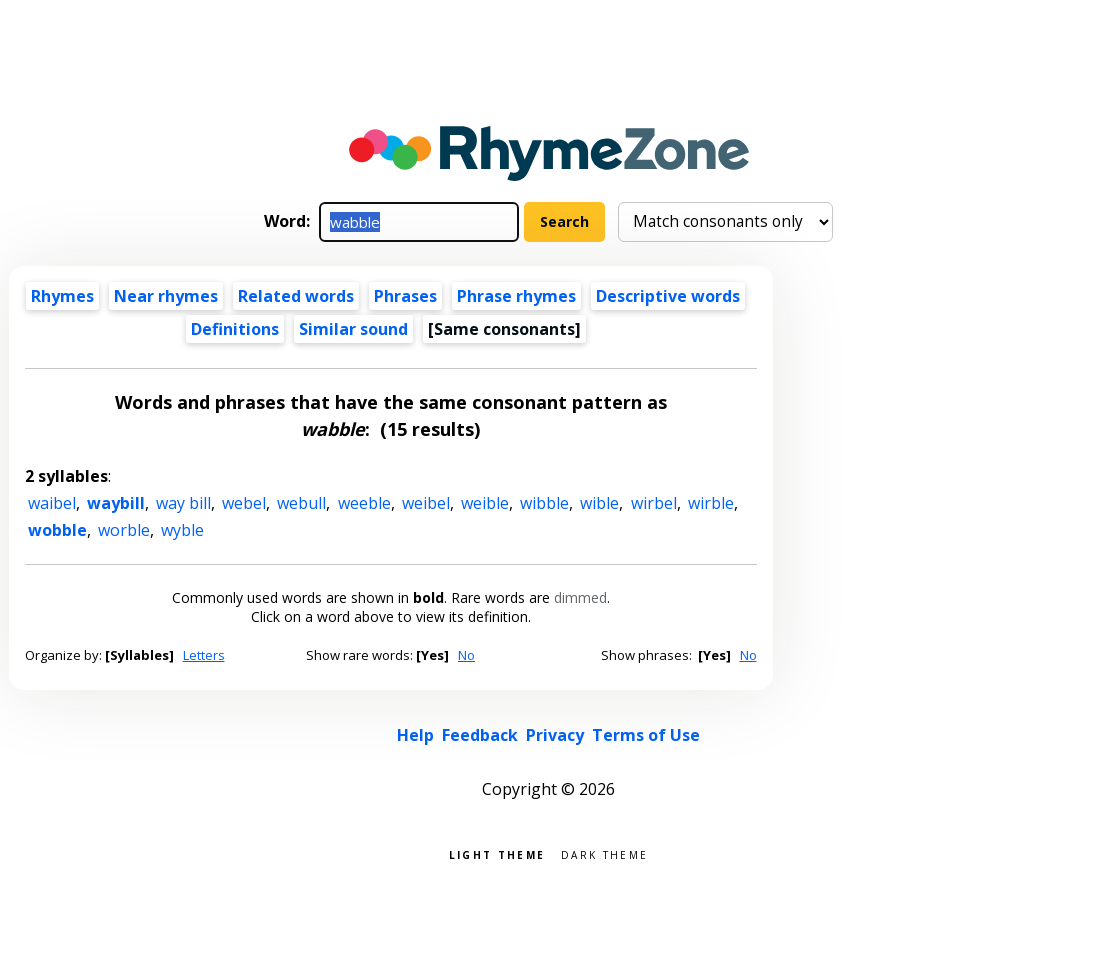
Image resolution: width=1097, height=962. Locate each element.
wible (599, 503)
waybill (116, 503)
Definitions (235, 329)
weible (485, 503)
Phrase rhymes (516, 296)
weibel (426, 503)
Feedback (480, 735)
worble (124, 530)
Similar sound (353, 329)
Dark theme (604, 853)
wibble (544, 503)
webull (301, 503)
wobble (57, 530)
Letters (204, 655)
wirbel (654, 503)
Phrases (405, 296)
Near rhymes (166, 296)
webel (244, 503)
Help (415, 735)
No (466, 655)
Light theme (497, 853)
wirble (711, 503)
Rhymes (62, 296)
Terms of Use (646, 735)
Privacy (555, 735)
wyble (182, 530)
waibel (52, 503)
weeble (364, 503)
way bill (183, 503)
